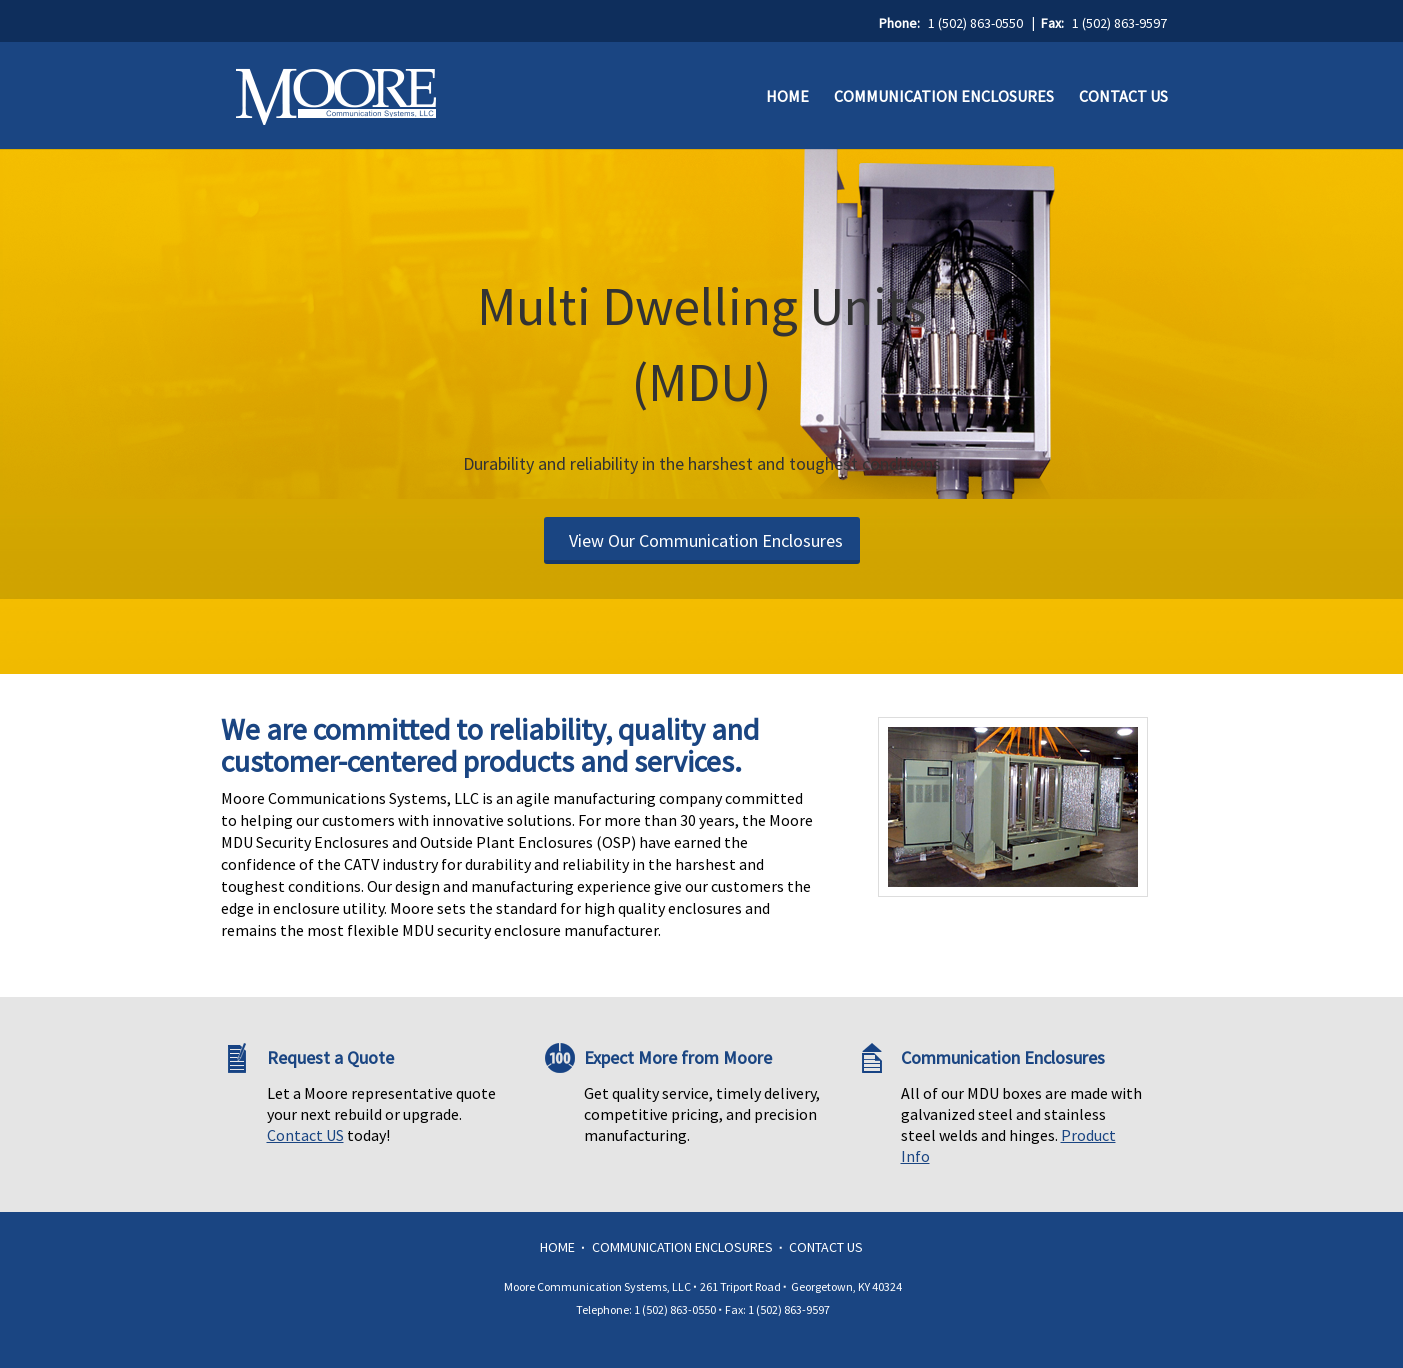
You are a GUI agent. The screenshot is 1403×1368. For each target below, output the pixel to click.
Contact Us (1123, 96)
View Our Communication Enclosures (706, 540)
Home (787, 96)
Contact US (305, 1135)
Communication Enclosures (944, 96)
